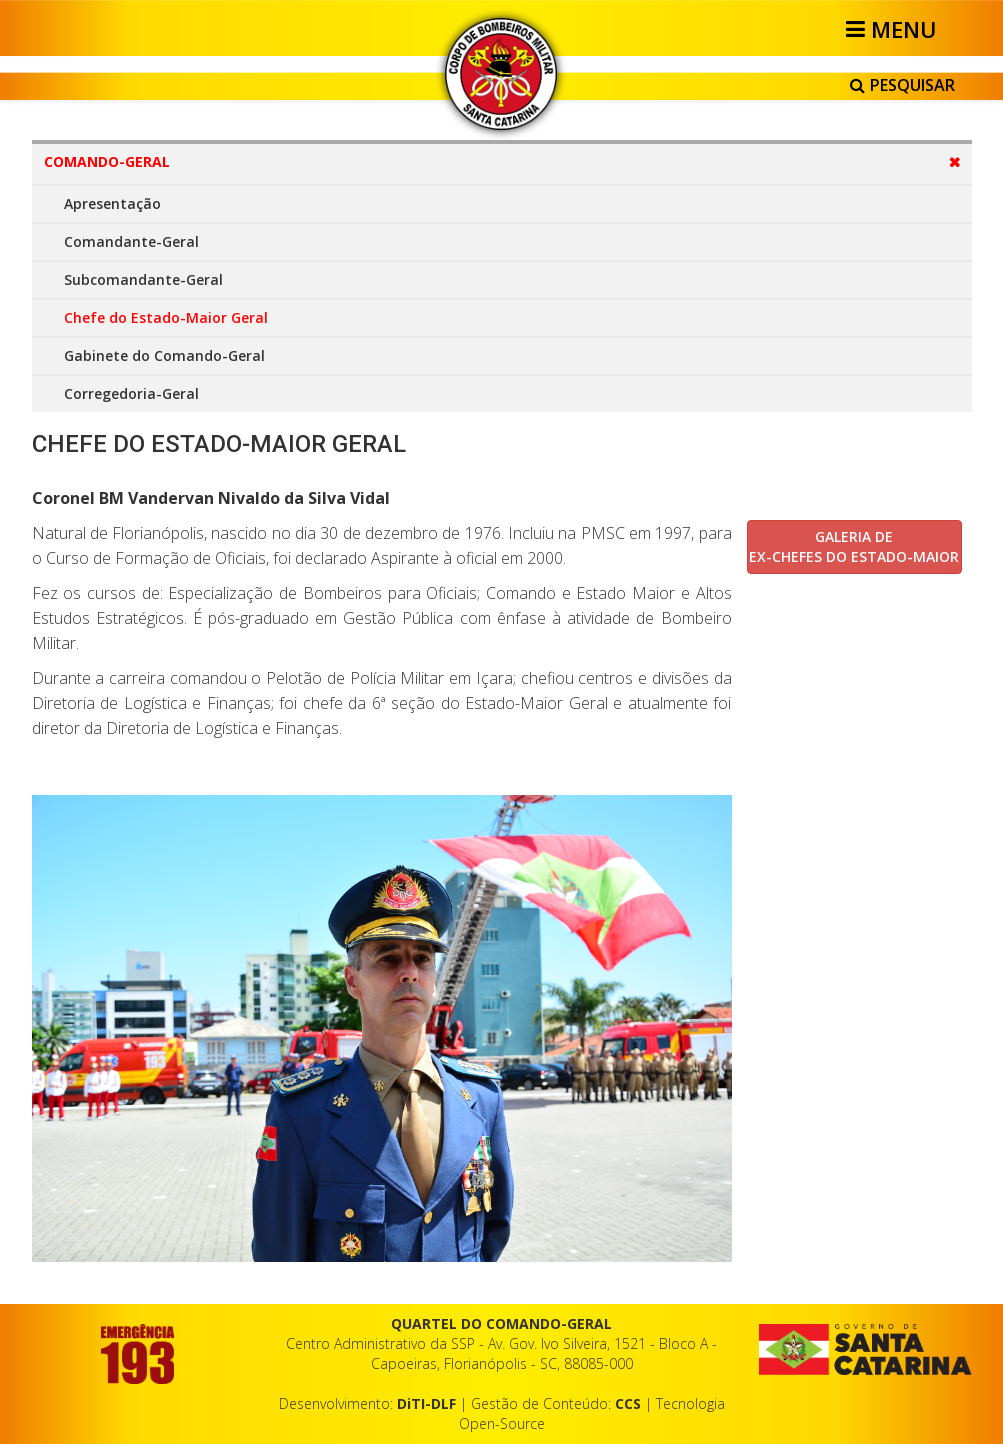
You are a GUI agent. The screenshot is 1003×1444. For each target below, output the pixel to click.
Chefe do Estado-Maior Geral (166, 317)
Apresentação (112, 203)
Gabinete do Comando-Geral (164, 355)
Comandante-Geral (131, 241)
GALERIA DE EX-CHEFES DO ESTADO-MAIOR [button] (854, 546)
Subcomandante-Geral (143, 279)
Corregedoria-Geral (131, 393)
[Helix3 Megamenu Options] (894, 29)
